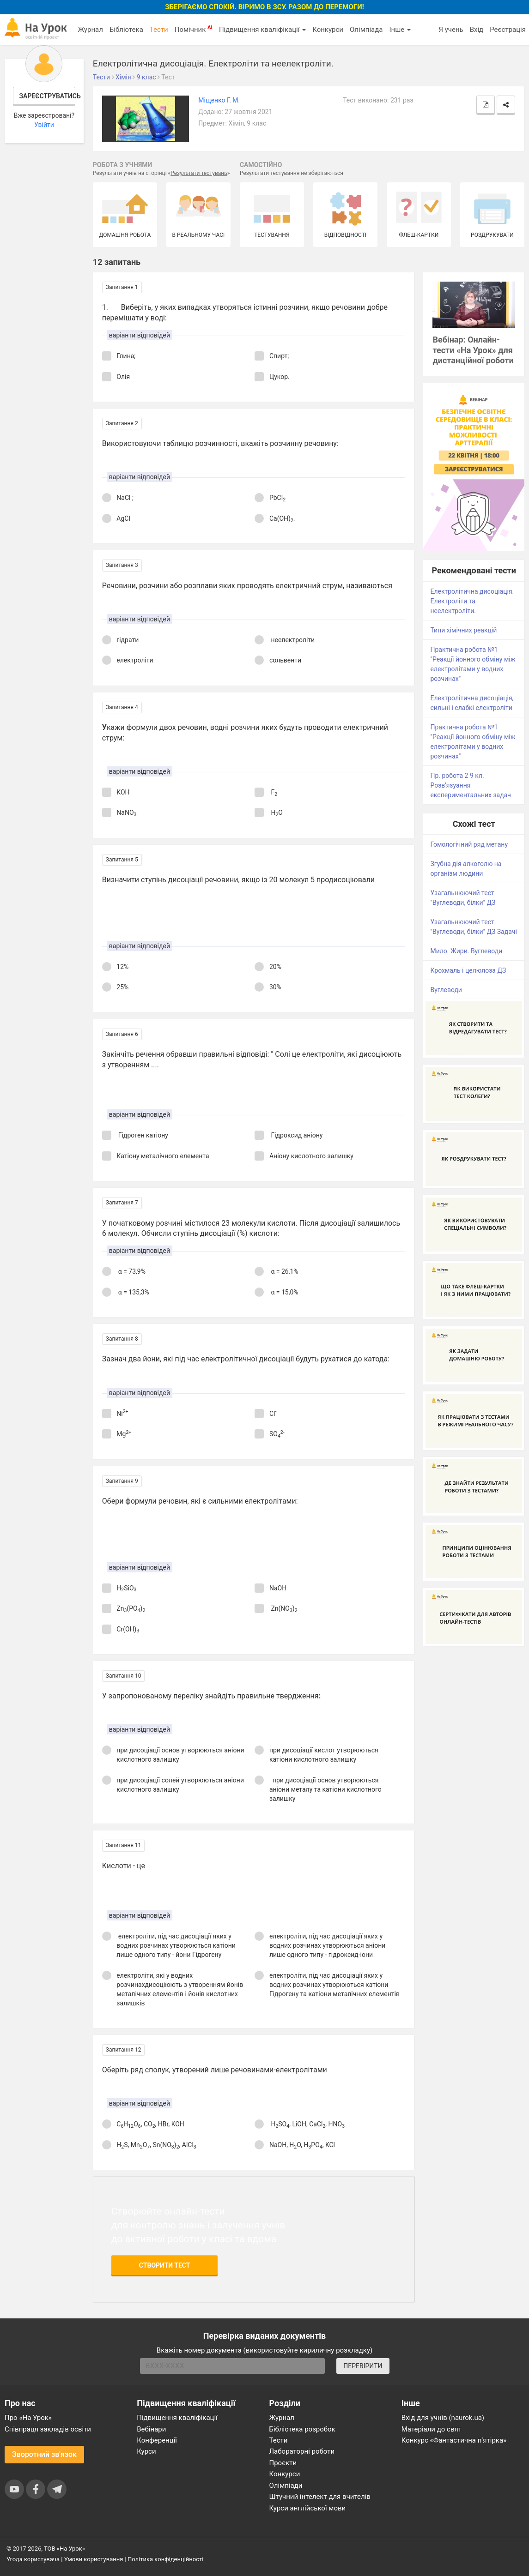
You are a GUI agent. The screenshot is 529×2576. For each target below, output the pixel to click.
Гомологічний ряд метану (469, 844)
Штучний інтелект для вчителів (320, 2496)
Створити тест (164, 2265)
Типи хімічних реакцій (463, 630)
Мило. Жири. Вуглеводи (466, 951)
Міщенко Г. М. (219, 100)
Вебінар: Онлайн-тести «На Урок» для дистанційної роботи (472, 350)
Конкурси (327, 29)
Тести (159, 29)
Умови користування (93, 2559)
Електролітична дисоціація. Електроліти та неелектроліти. (472, 601)
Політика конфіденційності (165, 2559)
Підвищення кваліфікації (262, 29)
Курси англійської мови (307, 2508)
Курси (146, 2451)
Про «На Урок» (28, 2417)
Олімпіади (286, 2485)
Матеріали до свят (431, 2429)
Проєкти (283, 2463)
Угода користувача (33, 2559)
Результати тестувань (198, 173)
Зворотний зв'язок (44, 2454)
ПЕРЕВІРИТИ (362, 2366)
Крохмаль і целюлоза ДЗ (468, 970)
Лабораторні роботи (302, 2451)
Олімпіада (366, 29)
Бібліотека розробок (302, 2429)
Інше (400, 29)
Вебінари (151, 2429)
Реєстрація (508, 29)
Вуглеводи (446, 989)
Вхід (477, 29)
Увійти (44, 124)
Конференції (157, 2440)
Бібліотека (126, 29)
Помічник (194, 29)
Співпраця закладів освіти (48, 2429)
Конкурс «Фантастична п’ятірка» (453, 2440)
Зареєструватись (47, 96)
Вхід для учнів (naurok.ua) (442, 2417)
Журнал (90, 29)
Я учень (450, 29)
